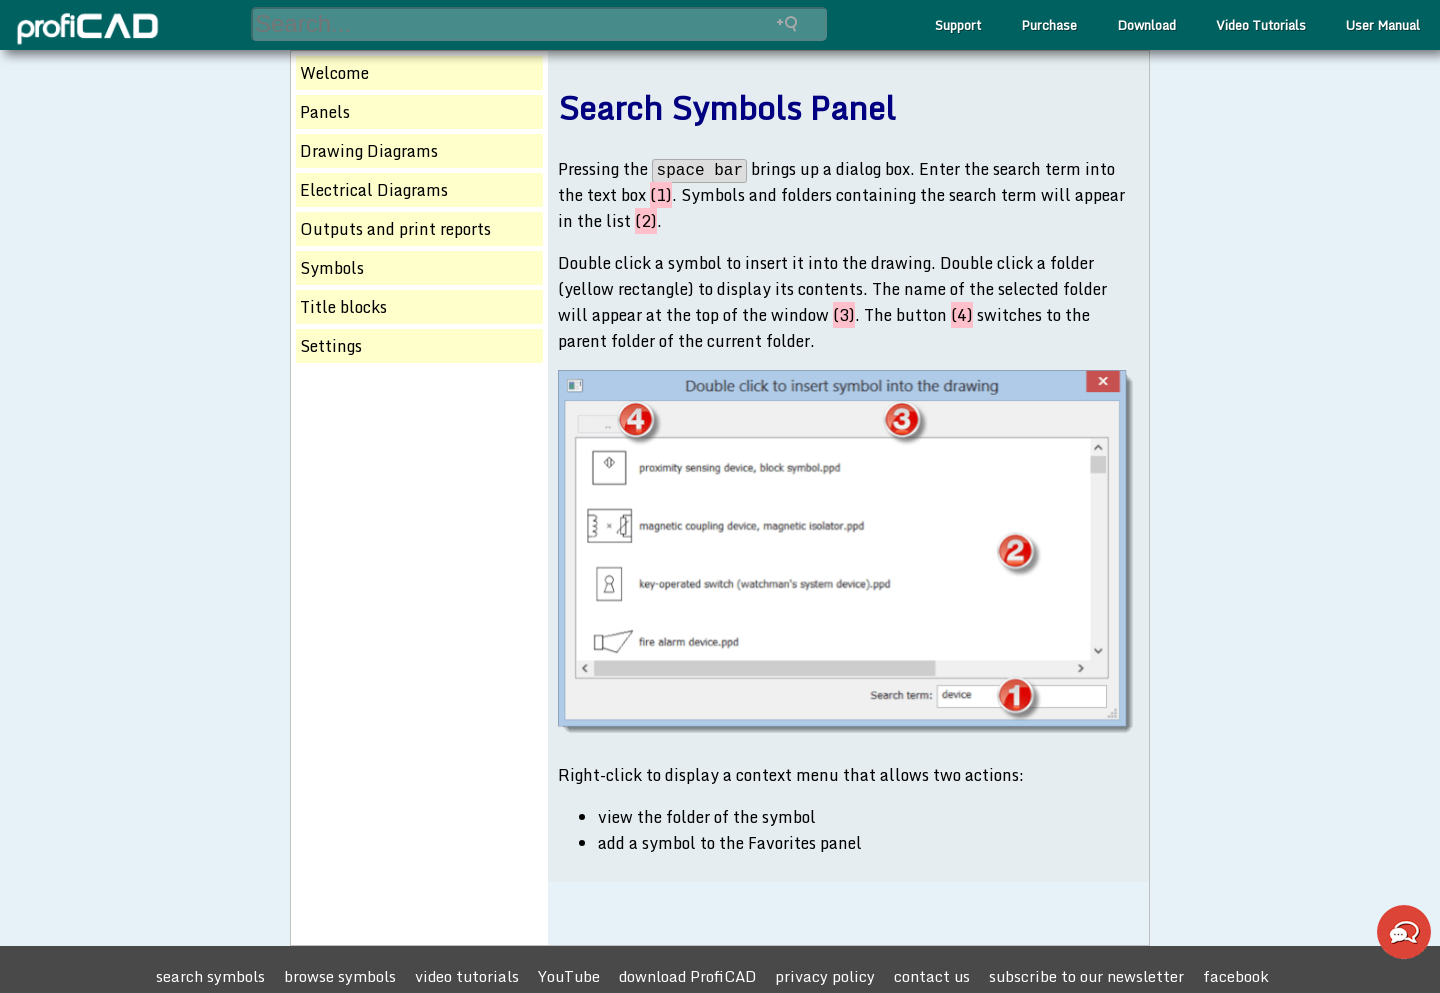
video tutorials (467, 976)
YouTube (569, 976)
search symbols (210, 976)
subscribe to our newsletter (1086, 976)
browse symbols (340, 976)
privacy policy (825, 976)
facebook (1236, 976)
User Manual (1383, 25)
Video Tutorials (1261, 25)
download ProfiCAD (687, 976)
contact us (932, 976)
